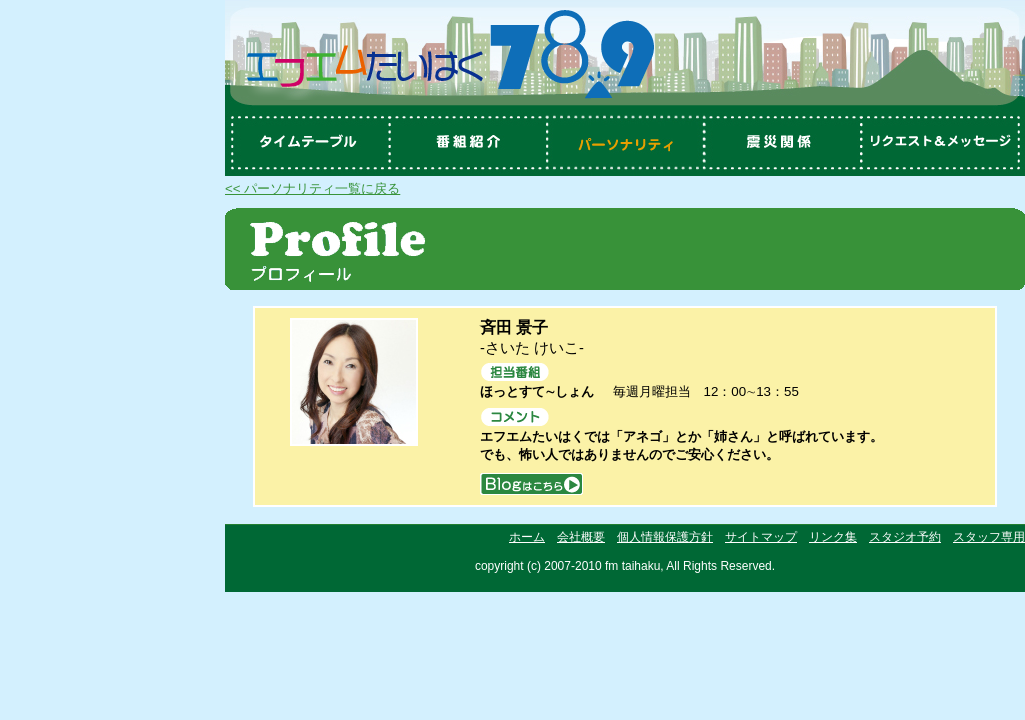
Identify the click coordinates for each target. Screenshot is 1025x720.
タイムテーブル (305, 143)
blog (531, 483)
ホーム (527, 537)
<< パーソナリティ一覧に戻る (312, 188)
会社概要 (581, 537)
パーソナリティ (625, 143)
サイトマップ (761, 537)
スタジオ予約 (905, 537)
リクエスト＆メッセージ (945, 143)
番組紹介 (465, 143)
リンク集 (833, 537)
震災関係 (785, 143)
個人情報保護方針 (665, 537)
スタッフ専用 (989, 537)
